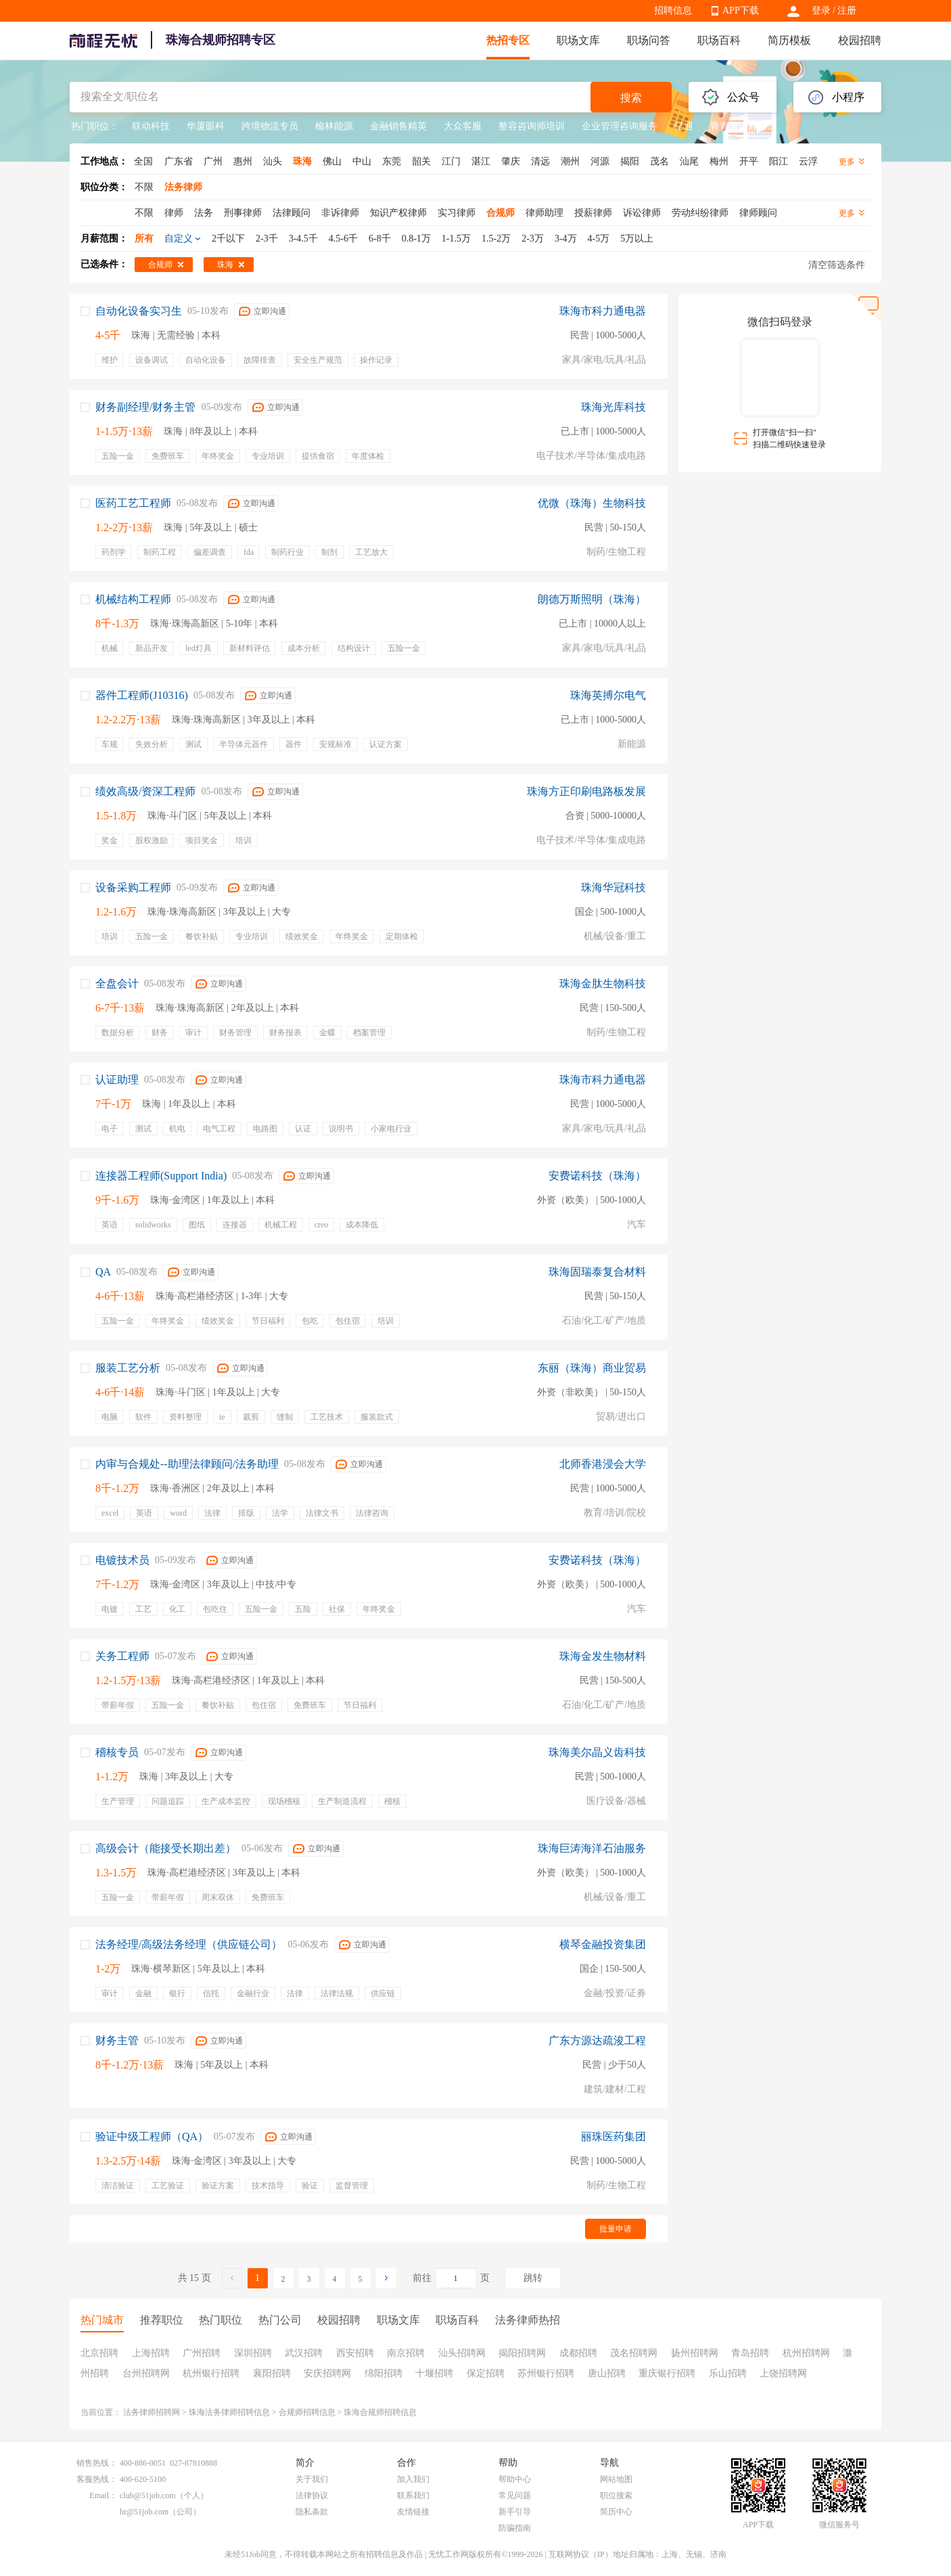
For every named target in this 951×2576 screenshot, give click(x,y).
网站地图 (616, 2479)
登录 (821, 10)
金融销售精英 (398, 126)
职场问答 (648, 40)
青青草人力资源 (743, 126)
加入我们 (413, 2479)
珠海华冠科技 (613, 887)
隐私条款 (312, 2511)
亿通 (683, 126)
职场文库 (578, 40)
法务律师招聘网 (151, 2412)
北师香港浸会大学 (602, 1464)
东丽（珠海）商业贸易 (592, 1368)
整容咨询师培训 (531, 126)
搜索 (631, 98)
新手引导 (514, 2511)
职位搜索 (616, 2495)
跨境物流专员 (269, 126)
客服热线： (96, 2479)
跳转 (533, 2278)
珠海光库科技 (613, 407)
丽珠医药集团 (613, 2136)
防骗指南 (514, 2528)
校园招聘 (859, 40)
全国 (143, 161)
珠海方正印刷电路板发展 (586, 791)
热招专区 (508, 40)
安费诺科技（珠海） (597, 1175)
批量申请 (615, 2229)
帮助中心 (514, 2479)
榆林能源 (334, 126)
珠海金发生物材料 (602, 1656)
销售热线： (96, 2463)
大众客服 (463, 126)
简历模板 (789, 40)
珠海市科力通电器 (602, 311)
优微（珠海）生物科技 (592, 503)
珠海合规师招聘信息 (380, 2412)
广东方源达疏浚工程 (597, 2040)
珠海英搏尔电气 (608, 695)
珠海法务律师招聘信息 (229, 2412)
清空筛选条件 (836, 265)
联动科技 (151, 126)
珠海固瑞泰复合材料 (597, 1272)
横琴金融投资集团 (602, 1944)
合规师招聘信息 (307, 2412)
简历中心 (616, 2511)
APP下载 (740, 10)
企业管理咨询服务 (619, 126)
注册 (846, 10)
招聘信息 (673, 10)
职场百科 (719, 40)
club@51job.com (148, 2495)
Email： (103, 2495)
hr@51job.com (144, 2511)
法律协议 (312, 2495)
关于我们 (312, 2479)
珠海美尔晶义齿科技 (597, 1752)
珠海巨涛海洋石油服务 (592, 1848)
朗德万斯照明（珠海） (592, 599)
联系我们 (413, 2495)
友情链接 (413, 2511)
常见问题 (514, 2495)
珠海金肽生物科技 (602, 983)
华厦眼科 (206, 126)
